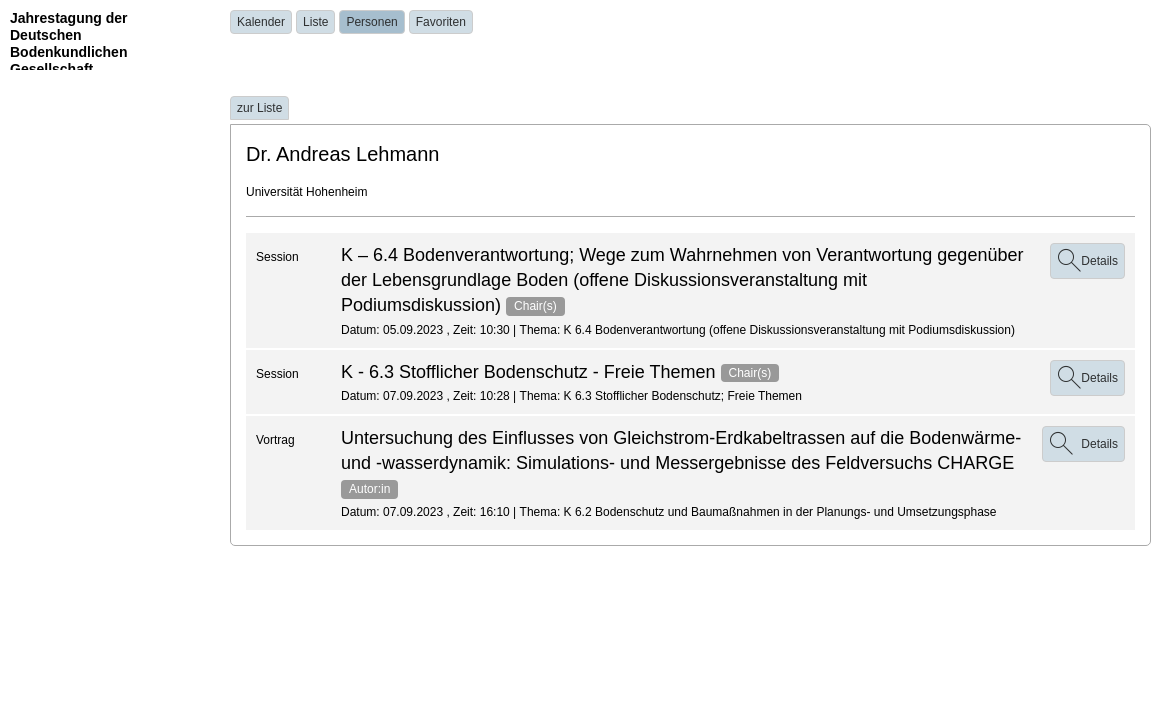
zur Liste (259, 108)
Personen (371, 22)
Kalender (261, 22)
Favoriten (441, 22)
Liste (315, 22)
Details (1087, 261)
